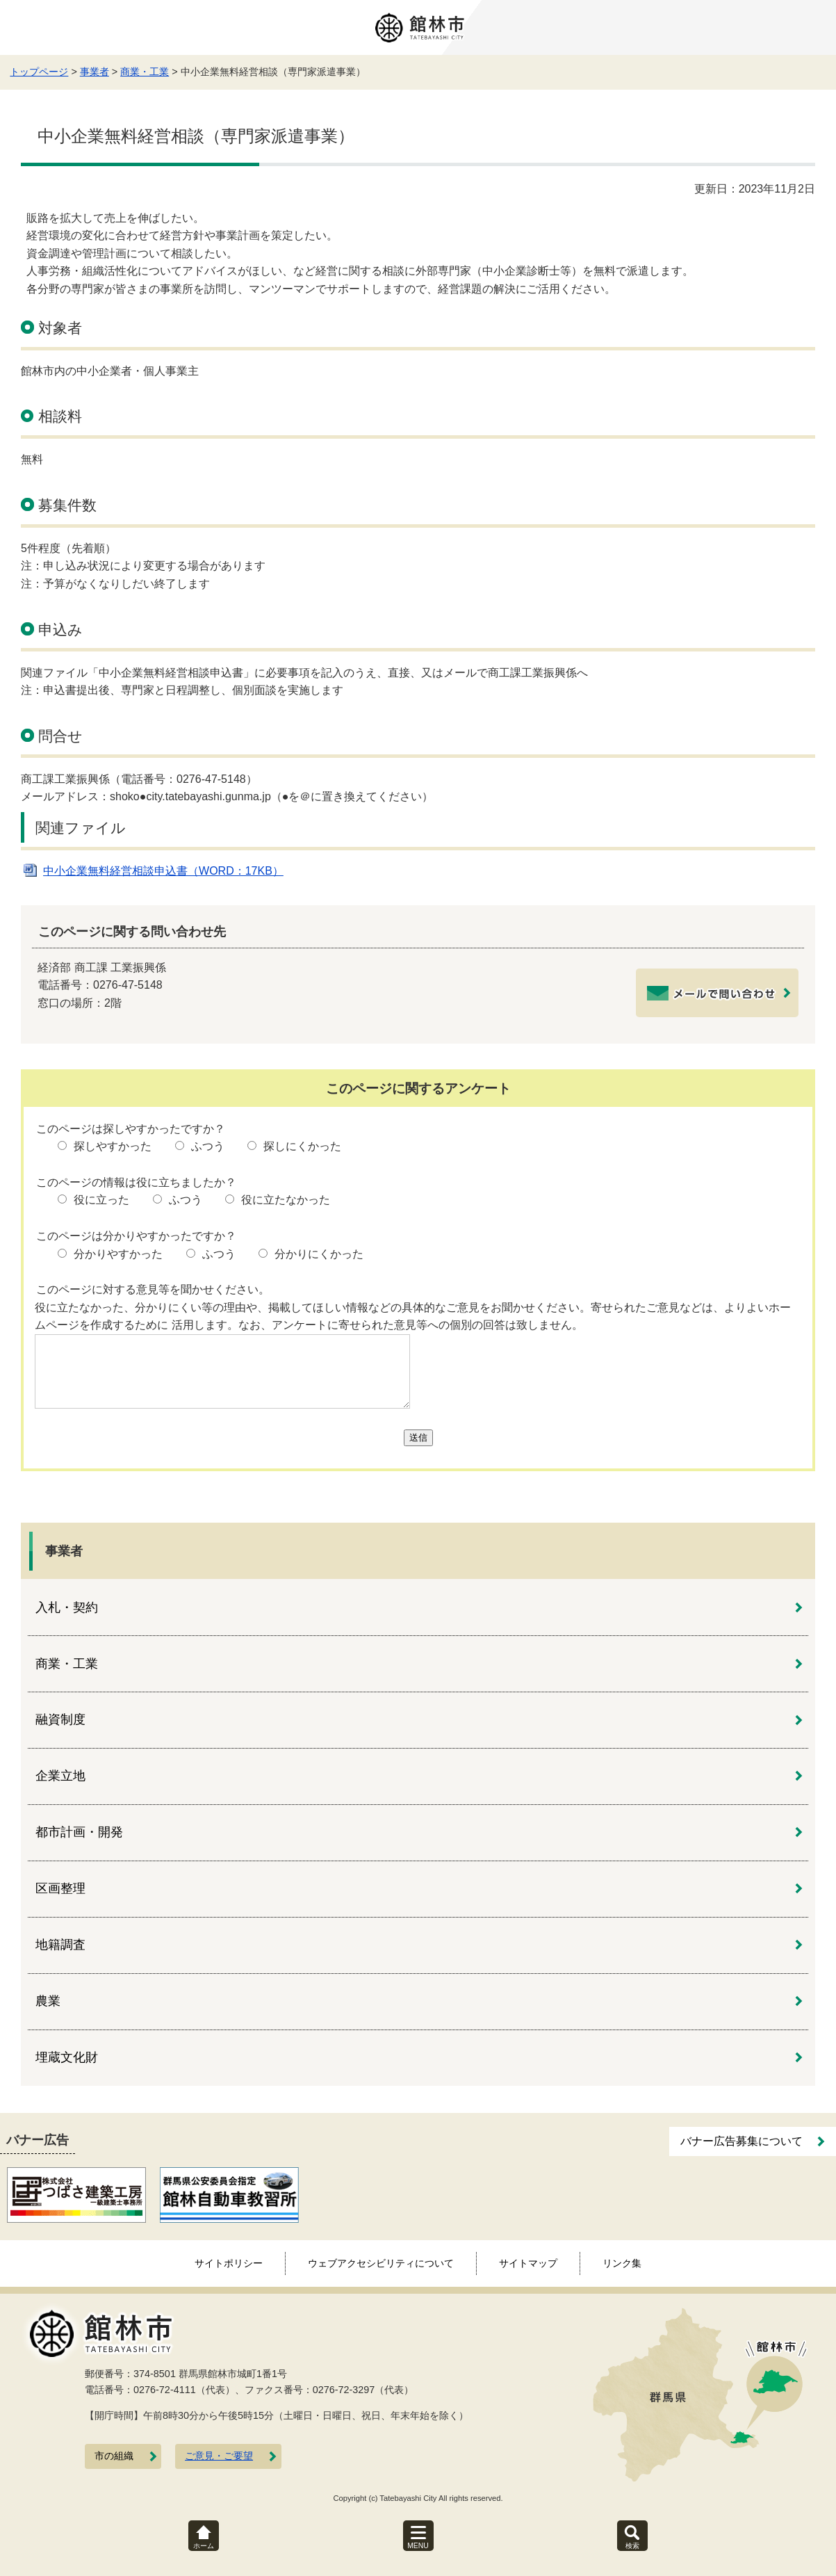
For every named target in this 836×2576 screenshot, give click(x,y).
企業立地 (60, 1776)
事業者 (94, 71)
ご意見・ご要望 (219, 2456)
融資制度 (60, 1719)
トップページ (39, 71)
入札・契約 (66, 1607)
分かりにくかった (318, 1254)
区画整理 (60, 1888)
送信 (418, 1437)
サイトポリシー (229, 2263)
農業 (47, 2001)
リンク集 (622, 2263)
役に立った (101, 1200)
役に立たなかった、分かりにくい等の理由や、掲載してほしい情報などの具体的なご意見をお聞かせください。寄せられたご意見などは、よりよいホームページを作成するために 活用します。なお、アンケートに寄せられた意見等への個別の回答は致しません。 (413, 1316)
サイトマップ (528, 2263)
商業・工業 (144, 71)
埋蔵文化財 (66, 2057)
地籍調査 (60, 1945)
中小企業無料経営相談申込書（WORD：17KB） (163, 871)
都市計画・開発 (79, 1832)
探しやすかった (112, 1146)
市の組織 (114, 2456)
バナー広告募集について (741, 2141)
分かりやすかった (118, 1254)
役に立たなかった (285, 1200)
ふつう (207, 1146)
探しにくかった (302, 1146)
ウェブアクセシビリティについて (381, 2263)
